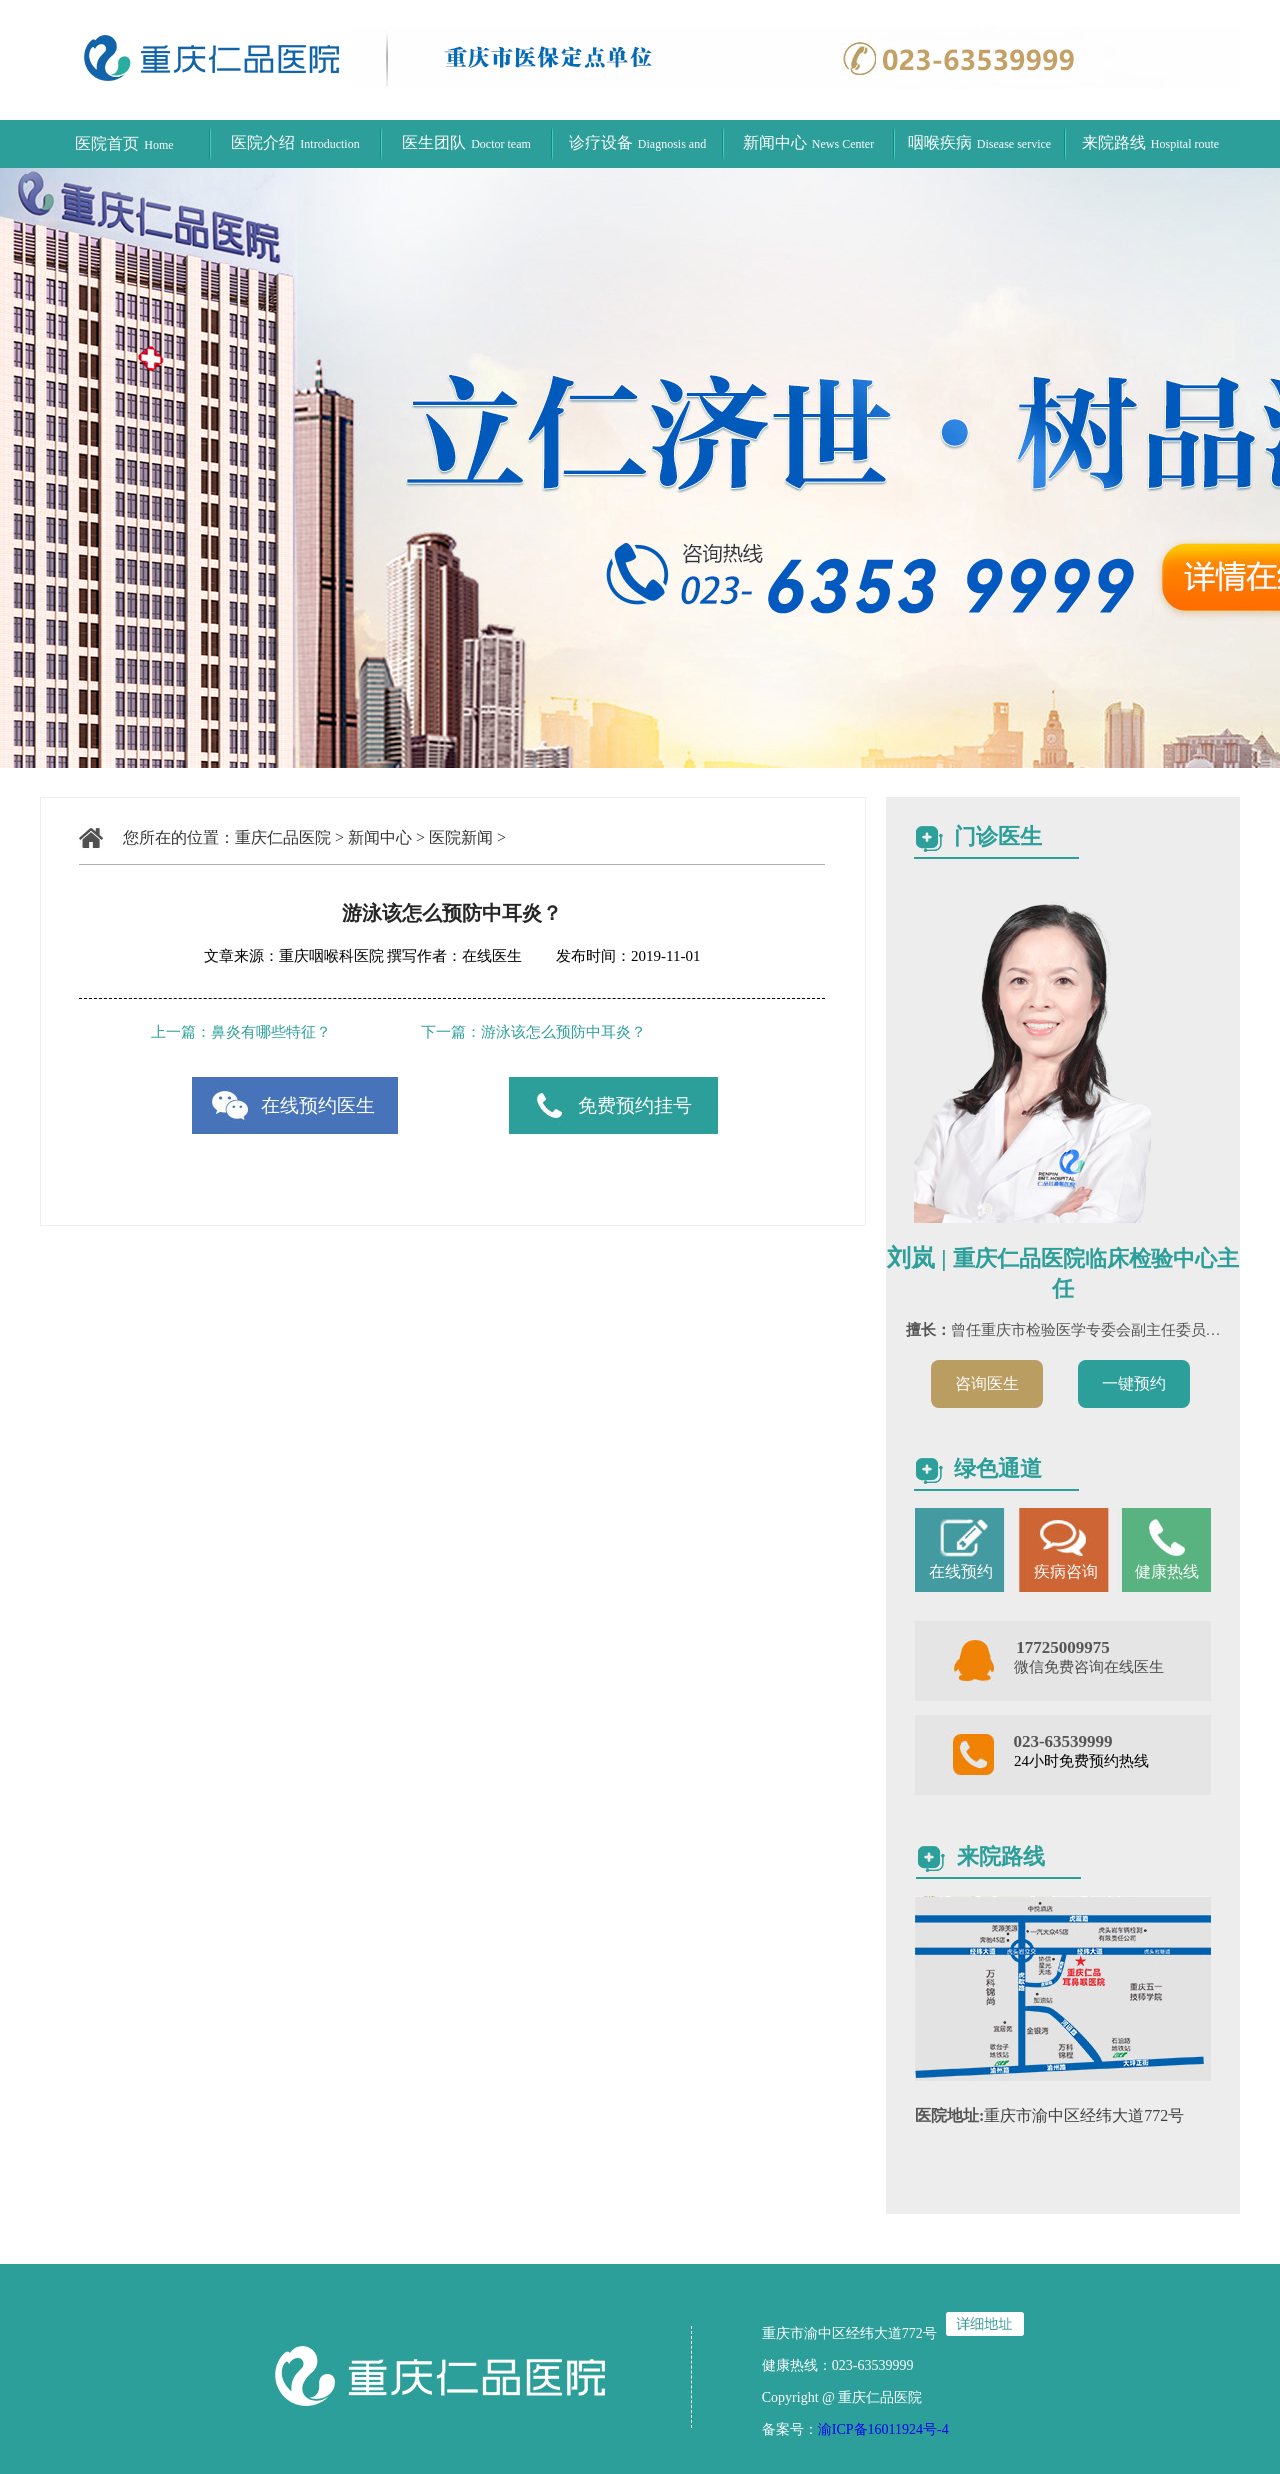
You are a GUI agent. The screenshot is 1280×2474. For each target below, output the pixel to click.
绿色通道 (998, 1468)
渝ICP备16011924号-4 (883, 2429)
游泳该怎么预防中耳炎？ (563, 1032)
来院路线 (1150, 142)
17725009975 (1063, 1647)
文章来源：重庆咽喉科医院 (294, 956)
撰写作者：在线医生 (456, 956)
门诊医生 (998, 836)
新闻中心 (808, 142)
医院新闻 (461, 837)
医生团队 (466, 142)
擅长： (928, 1330)
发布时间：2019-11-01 (613, 956)
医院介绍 (295, 142)
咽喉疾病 (979, 142)
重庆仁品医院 (283, 837)
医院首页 (124, 143)
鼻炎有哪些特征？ (271, 1032)
